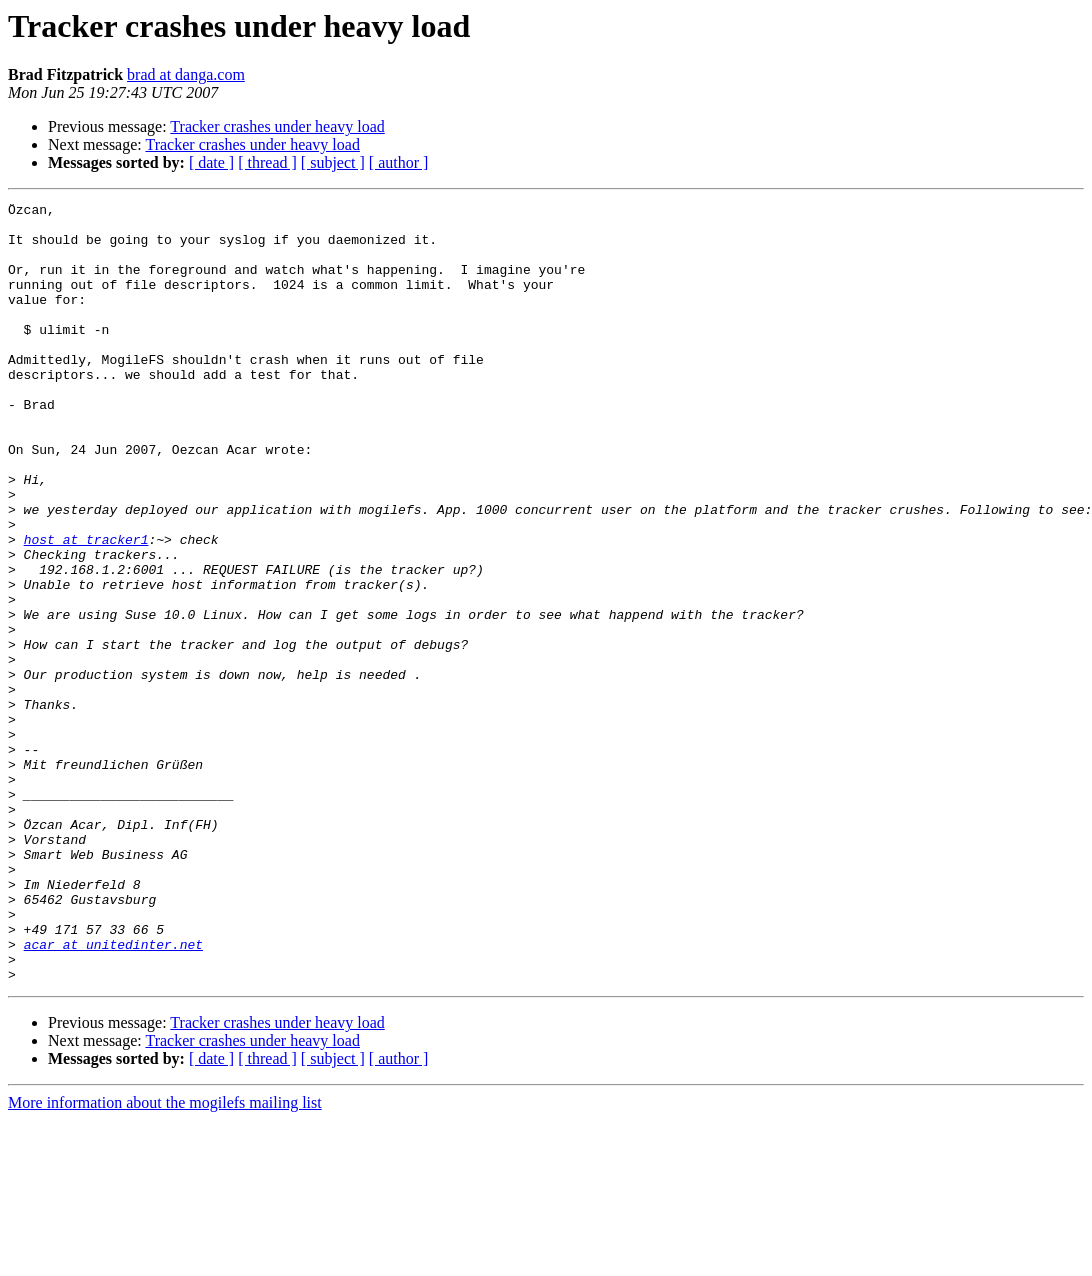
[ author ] (399, 162)
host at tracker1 (86, 608)
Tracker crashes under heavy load (277, 126)
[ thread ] (267, 162)
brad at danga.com (186, 74)
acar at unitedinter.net (113, 1094)
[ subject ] (333, 162)
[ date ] (211, 162)
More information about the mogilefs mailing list (165, 1258)
